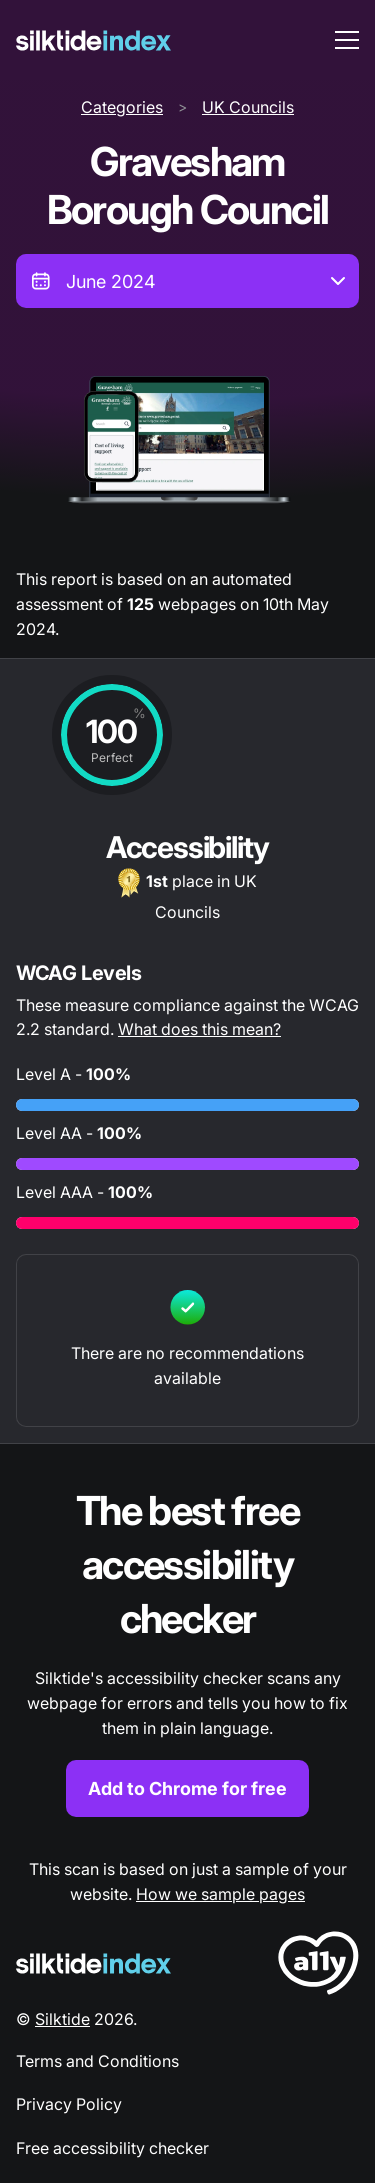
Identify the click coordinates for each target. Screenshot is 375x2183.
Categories (122, 107)
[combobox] (187, 281)
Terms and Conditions (97, 2061)
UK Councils (248, 107)
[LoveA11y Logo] (318, 1966)
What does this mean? (199, 1029)
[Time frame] (187, 281)
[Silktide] (93, 40)
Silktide (62, 2019)
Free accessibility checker (112, 2148)
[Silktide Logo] (93, 1963)
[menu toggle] (347, 40)
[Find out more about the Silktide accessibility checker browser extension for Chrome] (187, 1650)
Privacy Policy (69, 2104)
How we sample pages (220, 1894)
